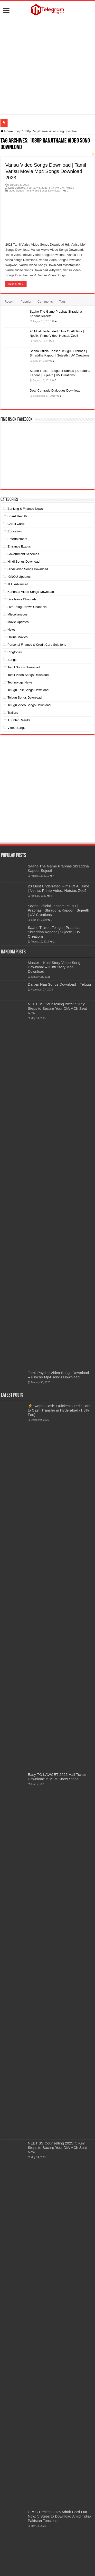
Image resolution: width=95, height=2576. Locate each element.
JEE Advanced (18, 584)
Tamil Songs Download (24, 667)
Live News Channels (22, 599)
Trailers (13, 712)
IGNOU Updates (19, 576)
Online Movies (18, 637)
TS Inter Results (19, 720)
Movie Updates (18, 622)
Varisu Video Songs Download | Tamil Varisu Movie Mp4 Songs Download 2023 (45, 171)
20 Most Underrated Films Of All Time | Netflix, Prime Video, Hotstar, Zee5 (58, 888)
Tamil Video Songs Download (42, 190)
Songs (12, 660)
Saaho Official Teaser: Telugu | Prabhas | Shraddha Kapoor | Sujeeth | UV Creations (58, 910)
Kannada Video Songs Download (31, 592)
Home (6, 131)
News (12, 629)
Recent (9, 301)
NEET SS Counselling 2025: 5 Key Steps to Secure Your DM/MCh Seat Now (57, 1008)
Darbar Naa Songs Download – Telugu (59, 984)
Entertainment (17, 539)
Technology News (20, 682)
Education (15, 531)
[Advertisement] (49, 66)
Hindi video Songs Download (28, 569)
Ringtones (15, 652)
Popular (25, 301)
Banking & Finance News (25, 508)
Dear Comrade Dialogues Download (55, 390)
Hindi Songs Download (24, 561)
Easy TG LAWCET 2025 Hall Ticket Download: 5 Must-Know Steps (57, 1776)
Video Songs (16, 190)
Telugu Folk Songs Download (28, 690)
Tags (62, 301)
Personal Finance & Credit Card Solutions (37, 644)
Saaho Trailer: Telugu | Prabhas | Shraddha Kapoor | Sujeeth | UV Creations (55, 931)
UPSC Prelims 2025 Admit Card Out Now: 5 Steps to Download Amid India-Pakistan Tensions (59, 2516)
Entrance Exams (19, 546)
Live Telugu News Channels (27, 607)
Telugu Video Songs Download (29, 705)
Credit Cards (16, 524)
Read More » (16, 284)
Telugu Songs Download (25, 697)
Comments (45, 301)
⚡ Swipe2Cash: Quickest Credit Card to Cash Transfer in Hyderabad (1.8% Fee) (59, 1410)
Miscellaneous (18, 614)
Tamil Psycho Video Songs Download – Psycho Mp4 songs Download (58, 1375)
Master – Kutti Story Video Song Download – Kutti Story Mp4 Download (54, 967)
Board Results (18, 516)
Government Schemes (23, 554)
